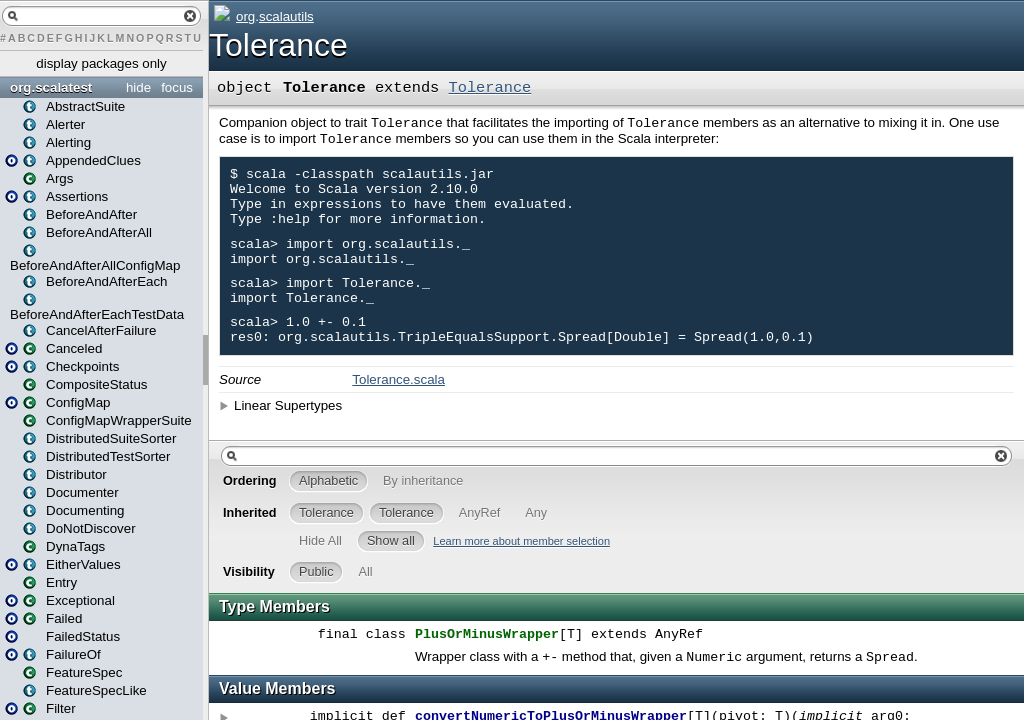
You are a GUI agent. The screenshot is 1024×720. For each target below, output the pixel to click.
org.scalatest (51, 87)
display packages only (101, 63)
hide (138, 87)
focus (177, 87)
